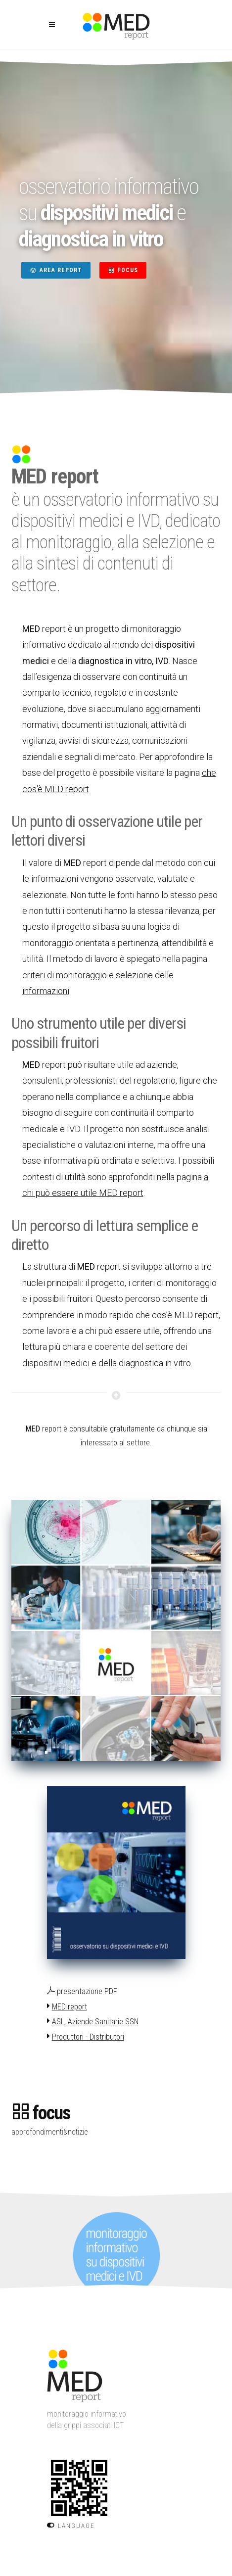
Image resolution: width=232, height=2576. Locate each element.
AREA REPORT (56, 270)
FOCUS (123, 270)
